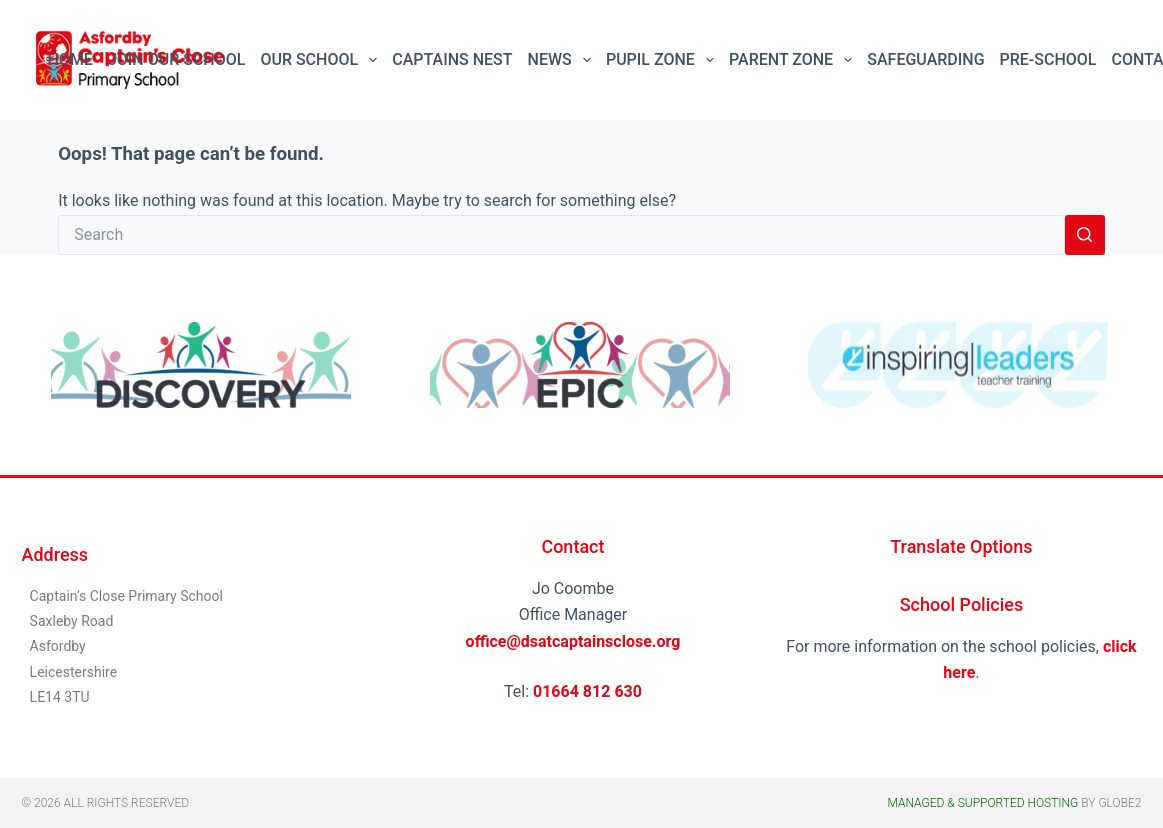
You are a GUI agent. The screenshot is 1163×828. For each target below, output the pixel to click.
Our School (322, 60)
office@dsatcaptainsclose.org (573, 641)
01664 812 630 (587, 691)
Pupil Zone (664, 60)
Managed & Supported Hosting (982, 803)
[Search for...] (561, 235)
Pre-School (1048, 59)
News (563, 60)
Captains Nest (452, 59)
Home (70, 59)
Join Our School (176, 59)
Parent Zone (794, 60)
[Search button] (1085, 235)
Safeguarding (925, 59)
